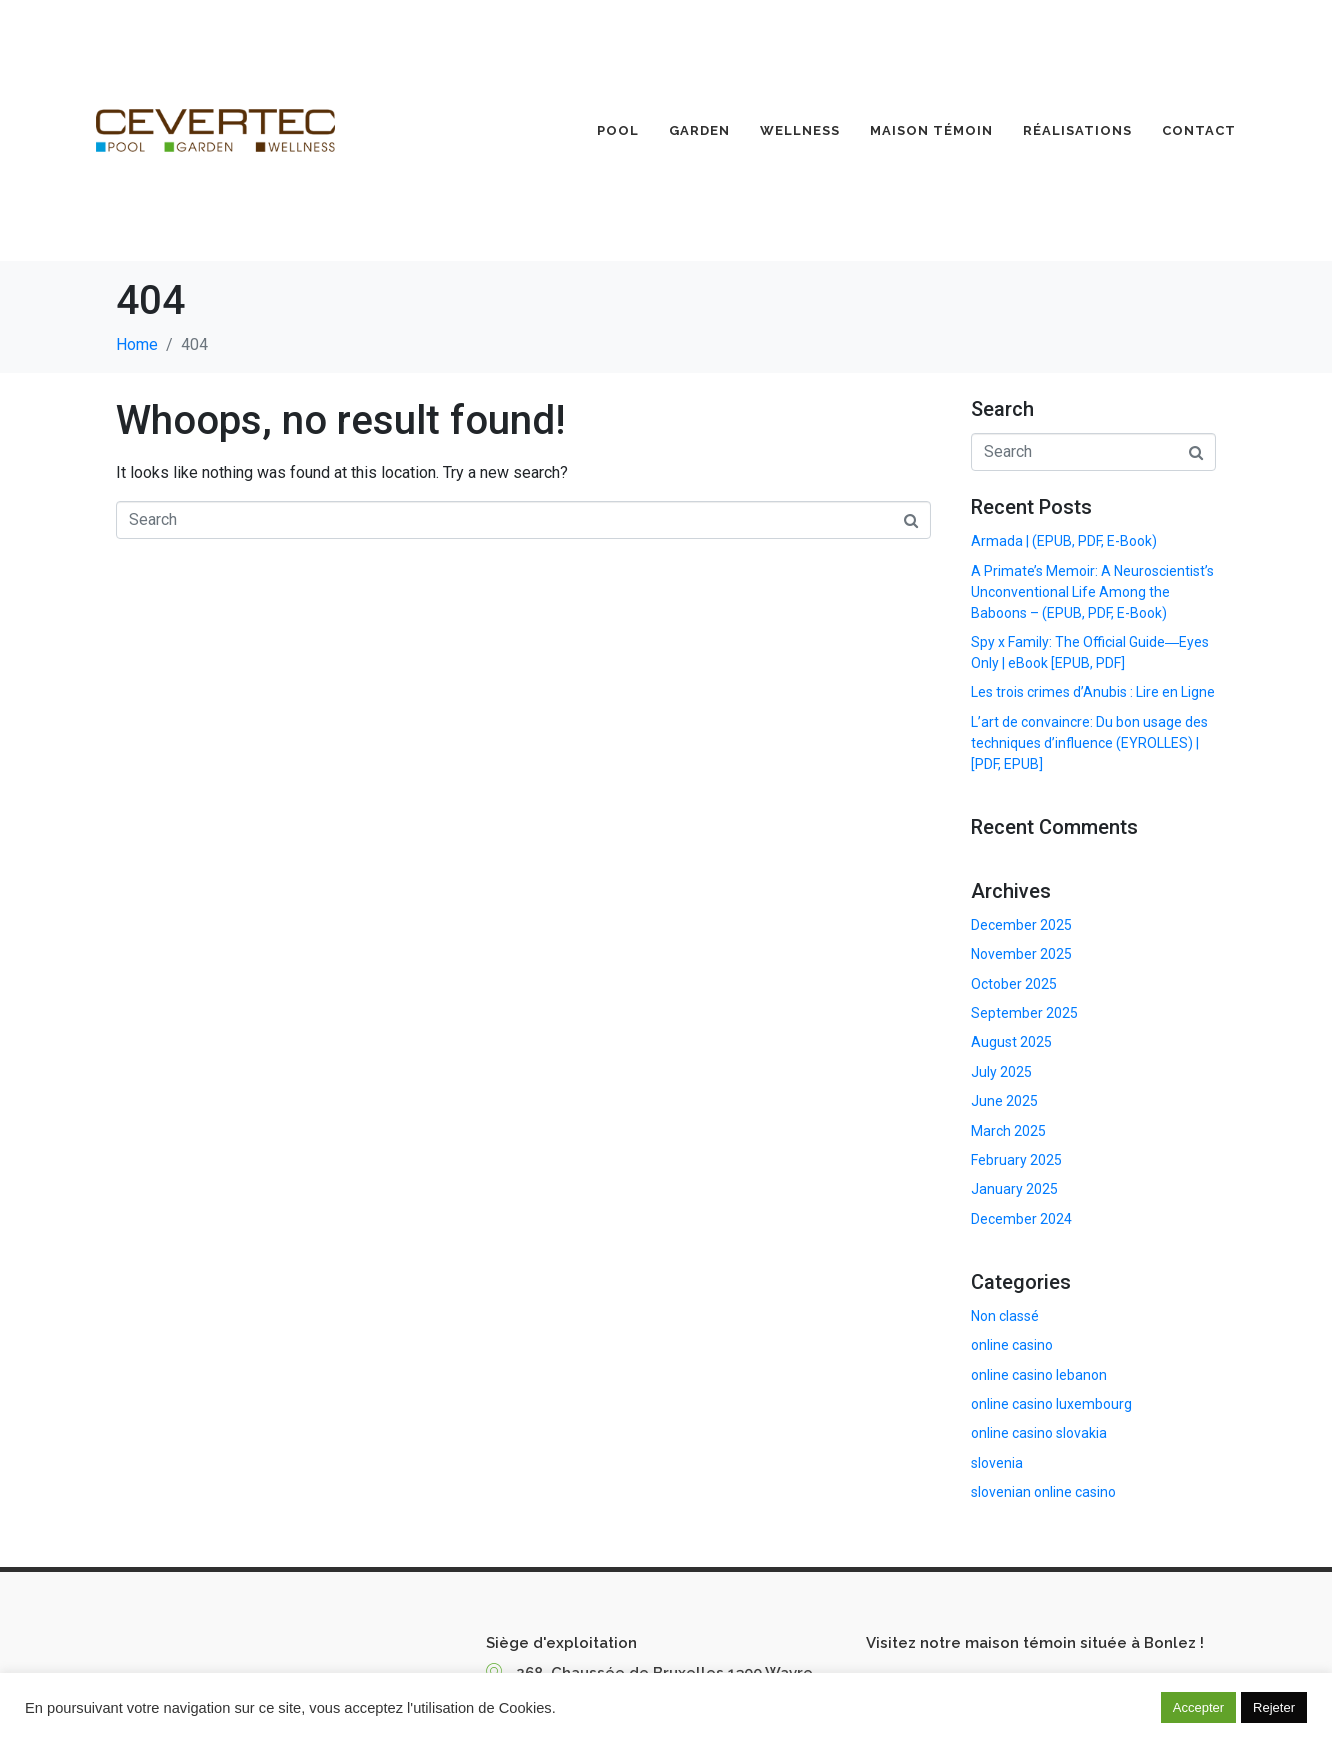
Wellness (800, 130)
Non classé (1005, 1316)
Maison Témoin (931, 130)
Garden (699, 130)
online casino (1012, 1345)
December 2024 (1021, 1219)
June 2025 (1004, 1101)
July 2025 (1001, 1072)
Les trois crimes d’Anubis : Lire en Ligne (1093, 692)
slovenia (997, 1463)
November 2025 (1021, 954)
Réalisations (1077, 130)
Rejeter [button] (1274, 1707)
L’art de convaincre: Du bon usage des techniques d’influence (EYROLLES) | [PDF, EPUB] (1089, 743)
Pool (618, 130)
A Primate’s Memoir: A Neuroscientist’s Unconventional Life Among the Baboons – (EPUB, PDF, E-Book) (1092, 592)
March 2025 (1008, 1131)
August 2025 (1011, 1042)
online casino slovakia (1039, 1433)
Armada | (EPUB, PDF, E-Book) (1064, 541)
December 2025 (1021, 925)
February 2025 (1016, 1160)
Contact (1199, 130)
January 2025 (1014, 1189)
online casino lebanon (1039, 1375)
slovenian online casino (1043, 1492)
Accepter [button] (1198, 1707)
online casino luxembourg (1051, 1404)
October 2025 (1014, 984)
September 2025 (1024, 1013)
